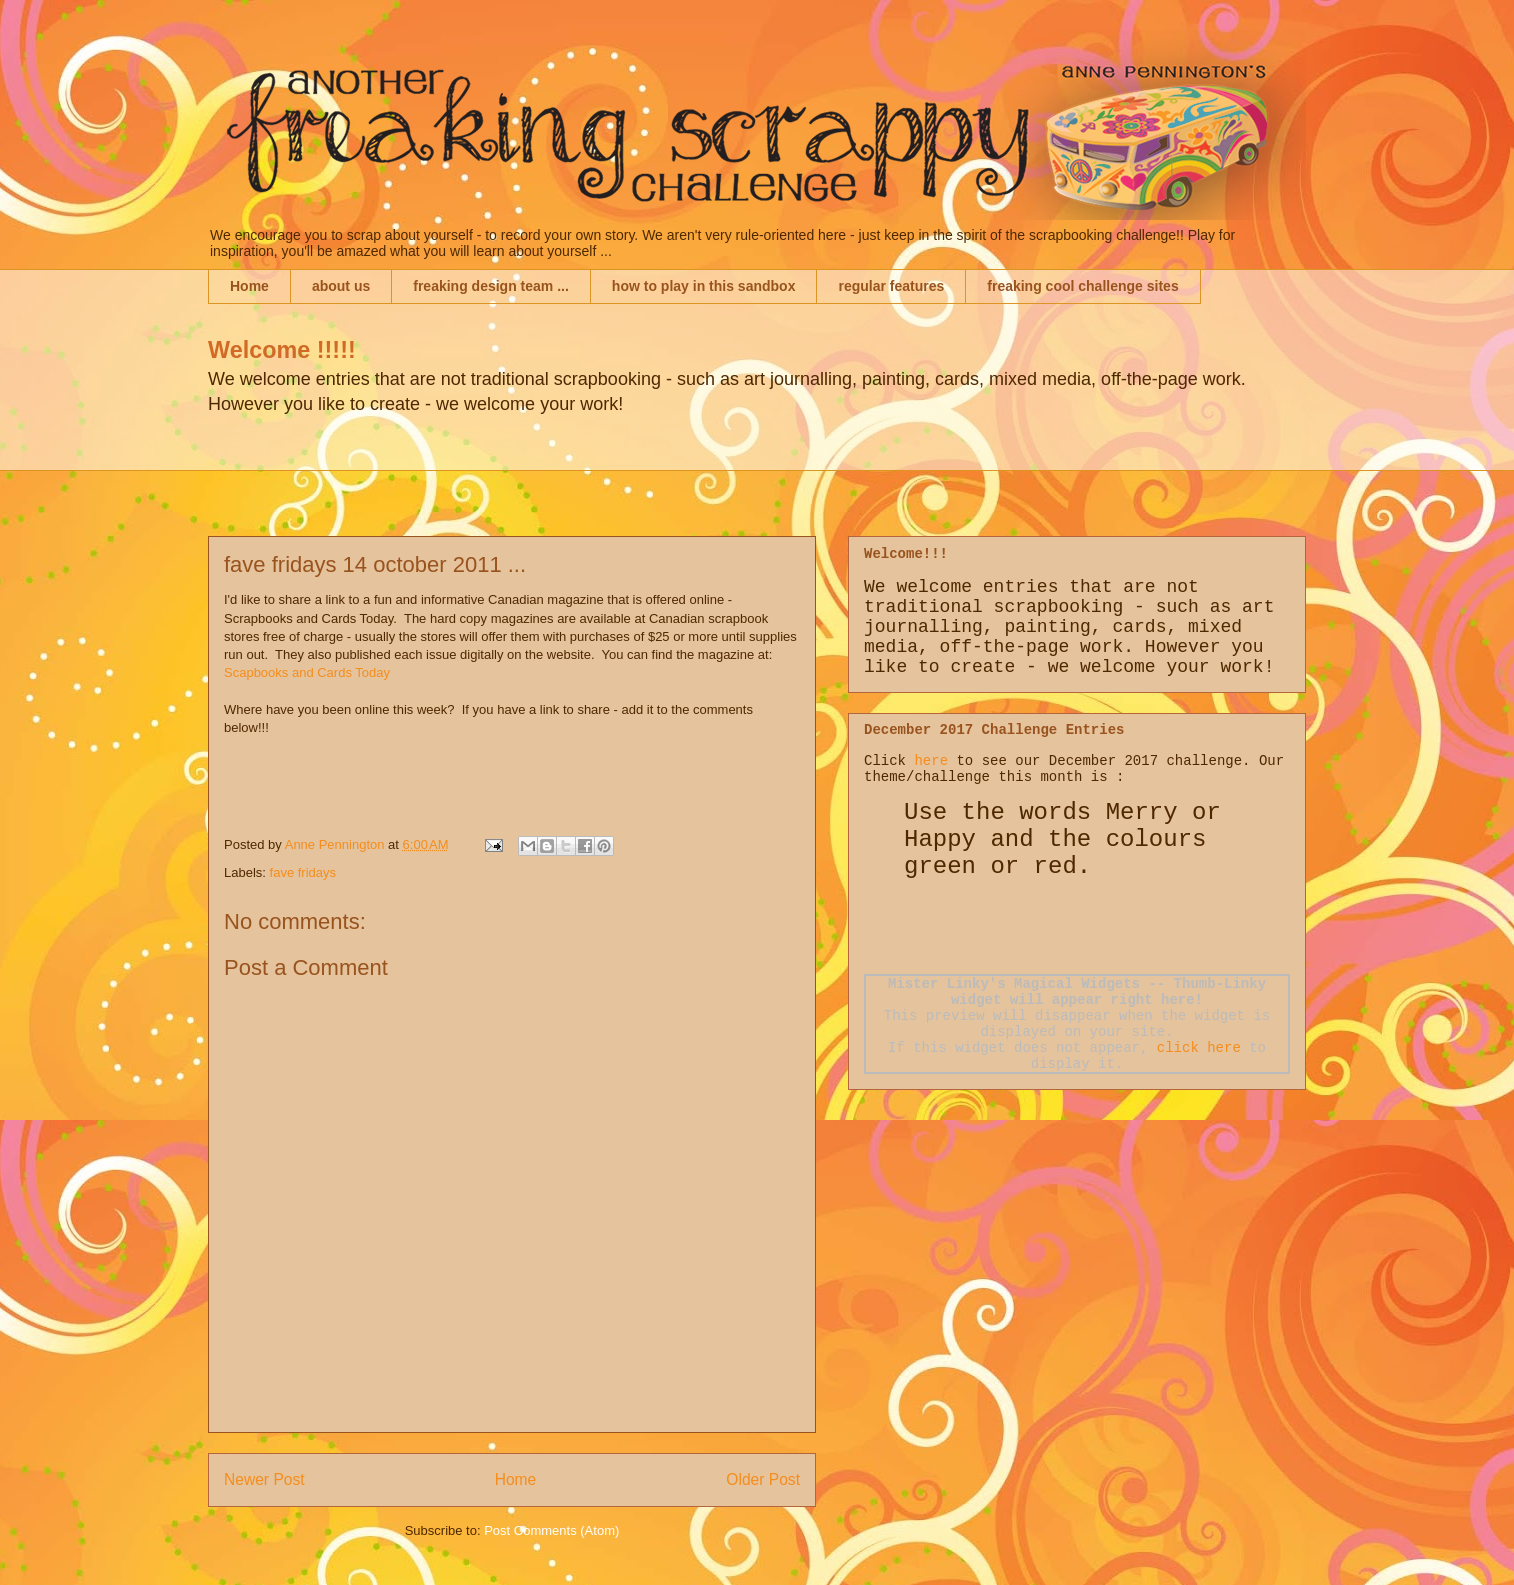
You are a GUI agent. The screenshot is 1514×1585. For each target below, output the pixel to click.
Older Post (763, 1479)
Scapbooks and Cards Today (307, 672)
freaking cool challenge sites (1082, 286)
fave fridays (303, 872)
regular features (891, 286)
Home (249, 286)
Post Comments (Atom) (551, 1530)
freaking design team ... (491, 286)
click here (1199, 1048)
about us (341, 286)
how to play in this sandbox (704, 286)
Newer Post (264, 1479)
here (931, 761)
